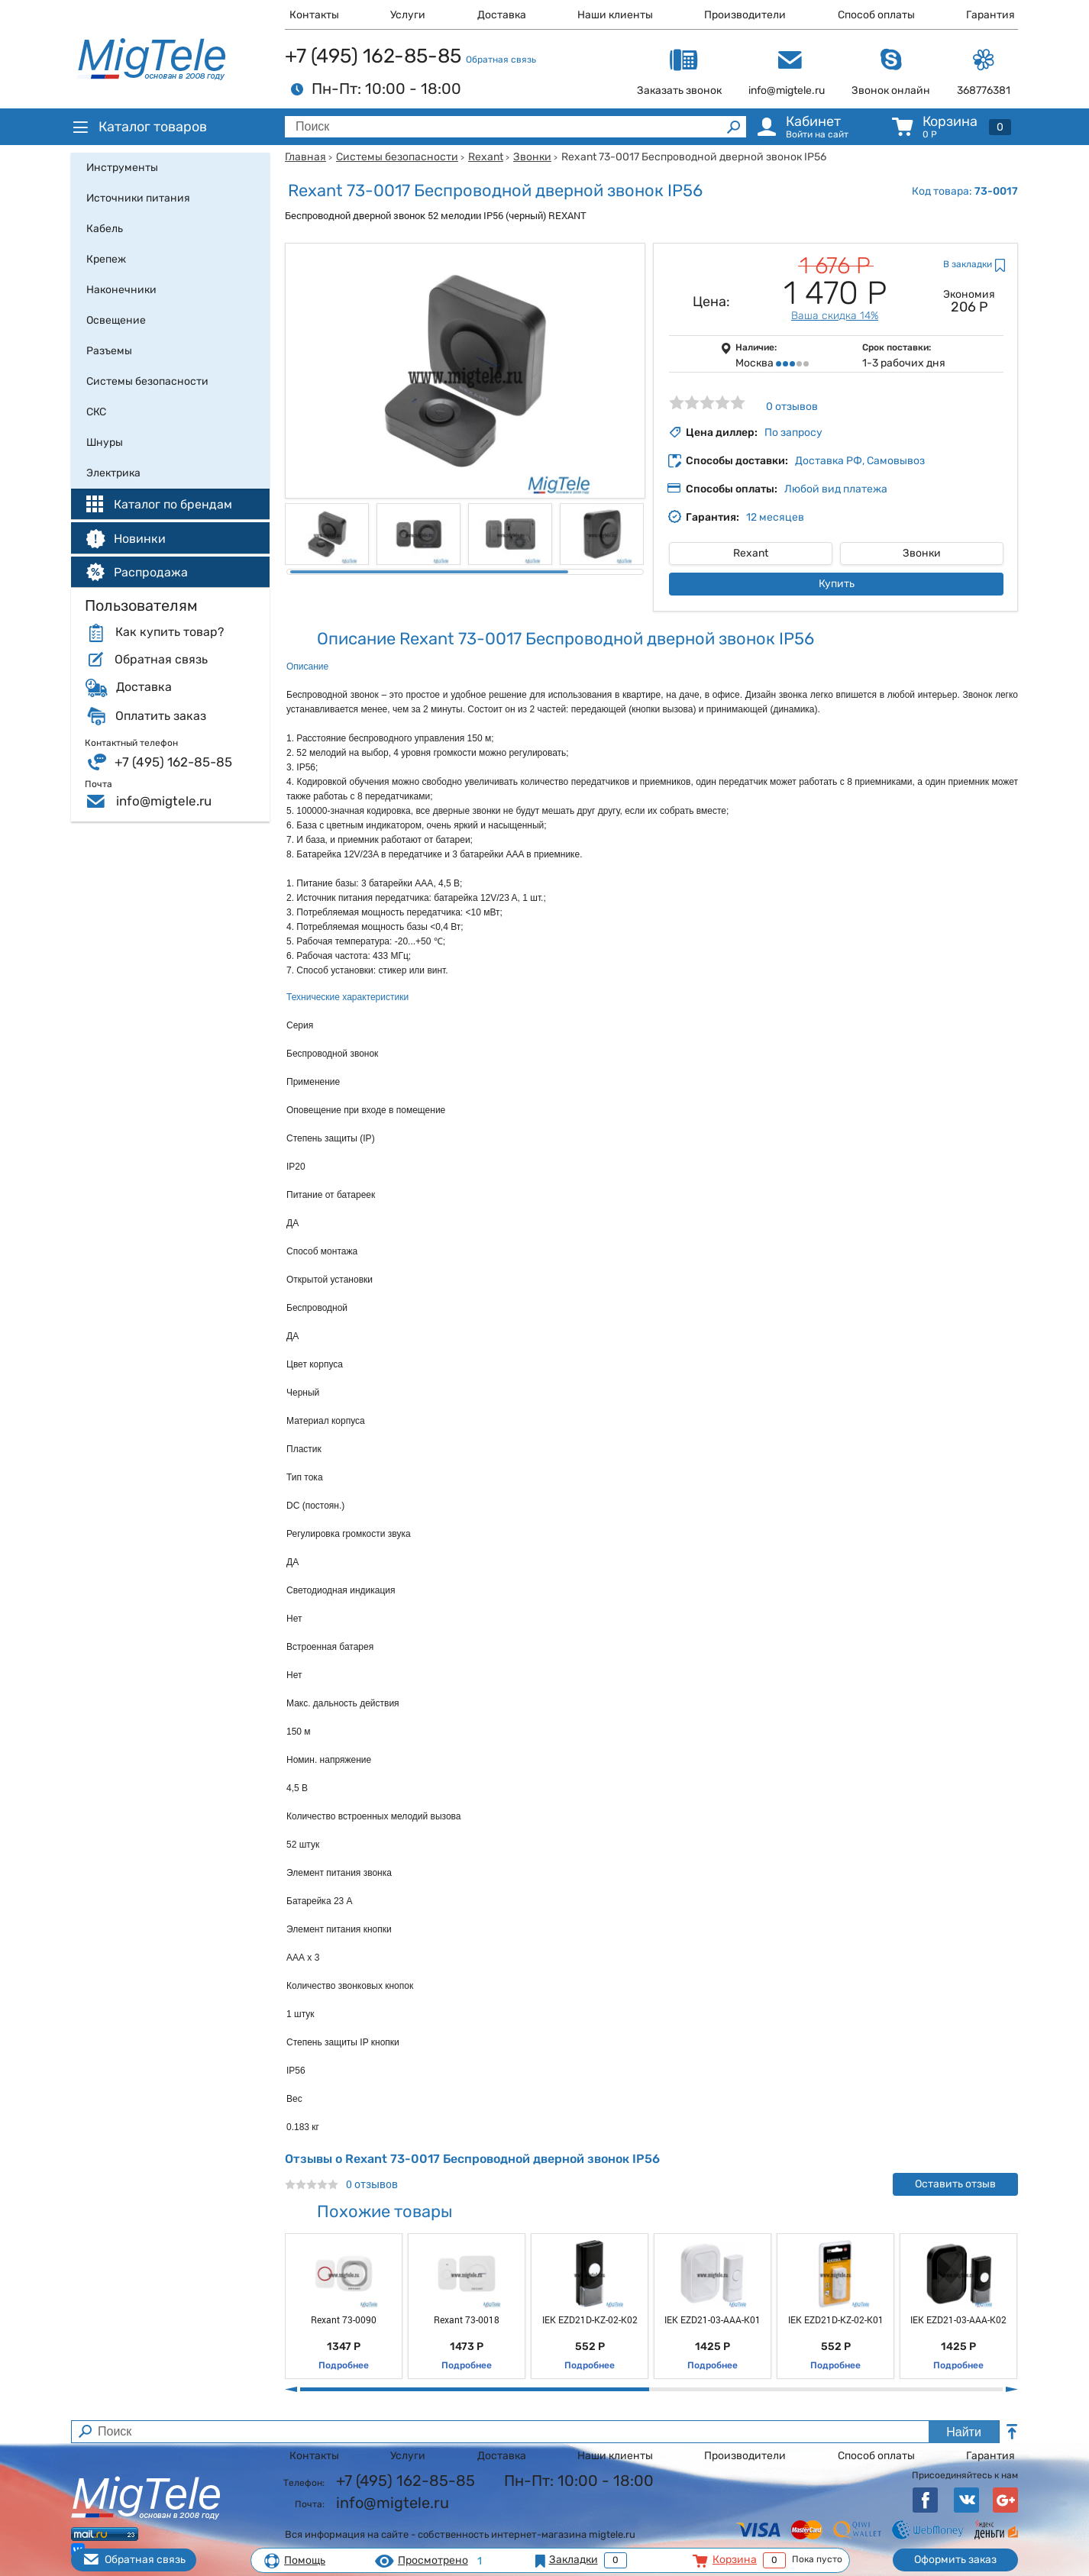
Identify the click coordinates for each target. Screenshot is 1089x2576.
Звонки (532, 156)
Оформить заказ (955, 2559)
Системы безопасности (397, 156)
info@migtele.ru (164, 801)
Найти (963, 2432)
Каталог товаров (139, 126)
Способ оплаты (876, 14)
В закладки (967, 264)
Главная (305, 156)
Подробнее (343, 2365)
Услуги (407, 14)
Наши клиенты (615, 14)
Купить (837, 583)
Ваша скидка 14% (834, 315)
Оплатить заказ (160, 716)
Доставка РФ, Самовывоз (860, 460)
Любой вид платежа (835, 489)
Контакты (314, 14)
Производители (745, 14)
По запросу (793, 432)
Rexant (485, 156)
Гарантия (990, 14)
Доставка (501, 14)
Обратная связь (501, 59)
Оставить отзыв (955, 2183)
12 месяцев (775, 517)
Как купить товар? (169, 632)
